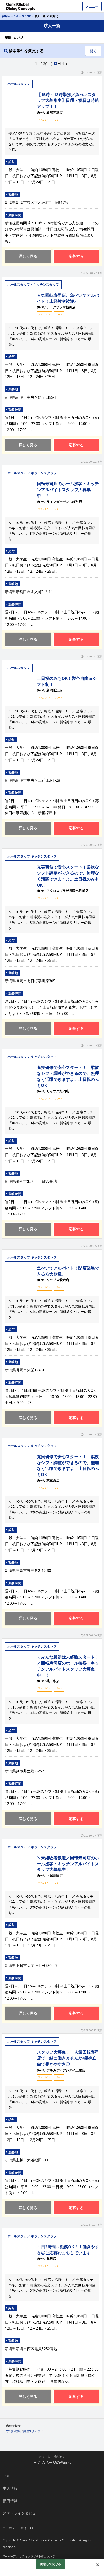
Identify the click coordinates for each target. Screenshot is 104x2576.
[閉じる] (98, 2565)
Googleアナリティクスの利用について (29, 2556)
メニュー (92, 6)
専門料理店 (13, 2431)
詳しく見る (28, 256)
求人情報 (10, 2488)
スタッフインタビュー (21, 2513)
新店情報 (10, 2500)
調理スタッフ (32, 2431)
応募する (76, 256)
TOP (6, 2475)
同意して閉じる (50, 2564)
